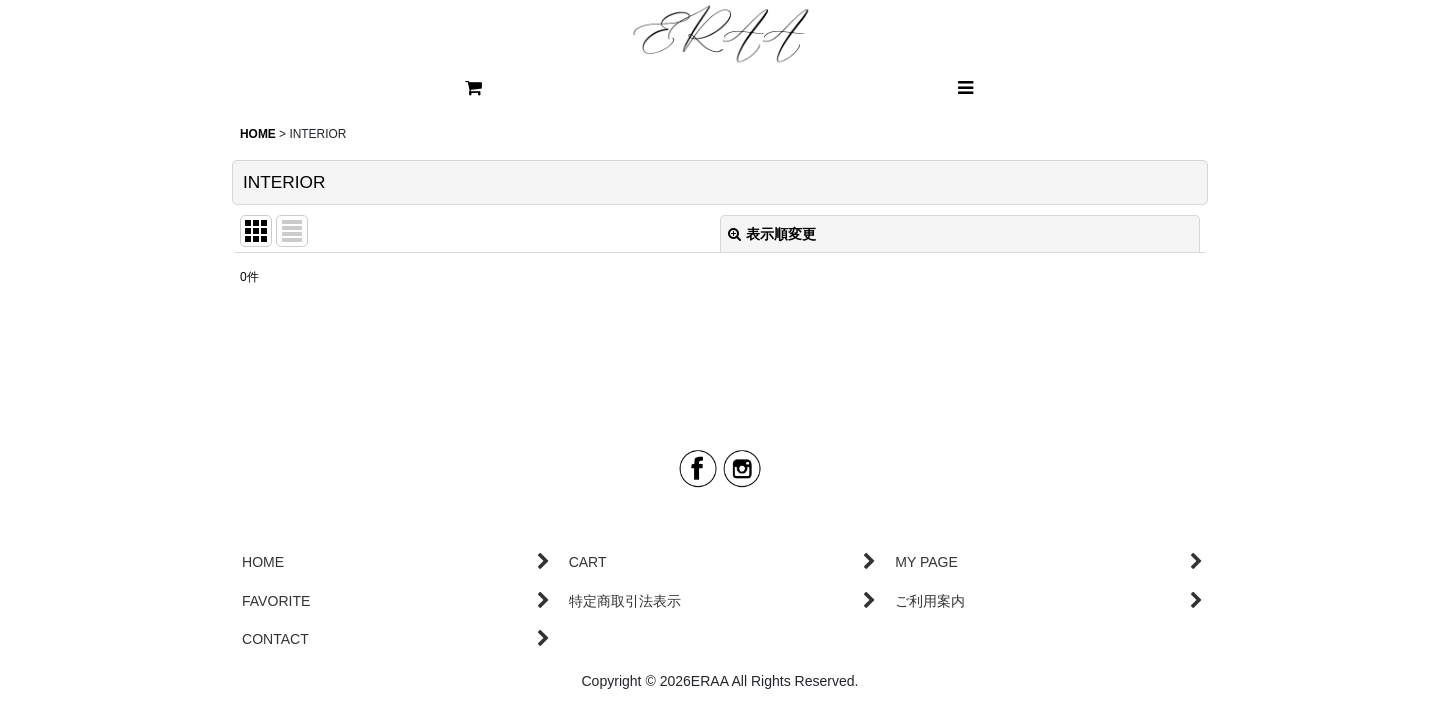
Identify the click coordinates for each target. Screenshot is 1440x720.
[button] (965, 88)
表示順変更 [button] (772, 234)
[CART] (475, 88)
